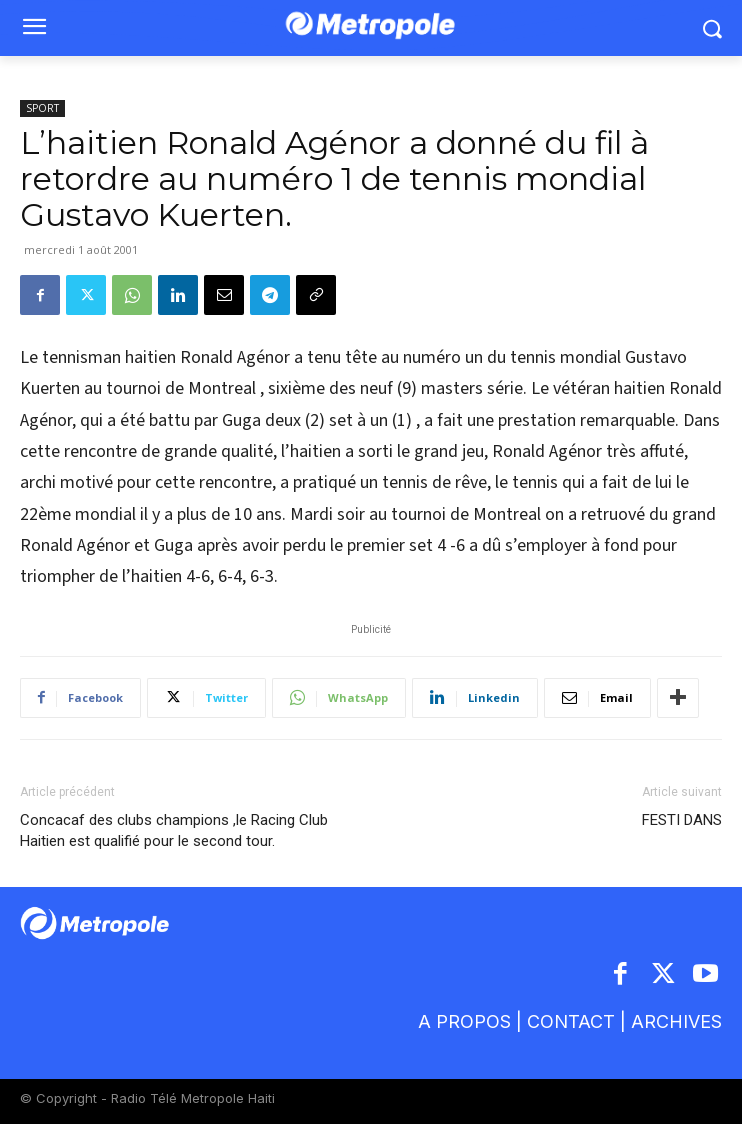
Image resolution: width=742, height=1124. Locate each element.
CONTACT (571, 1021)
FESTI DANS (682, 820)
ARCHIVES (676, 1021)
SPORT (42, 108)
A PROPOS (467, 1021)
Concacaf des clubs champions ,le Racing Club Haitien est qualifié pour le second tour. (174, 830)
